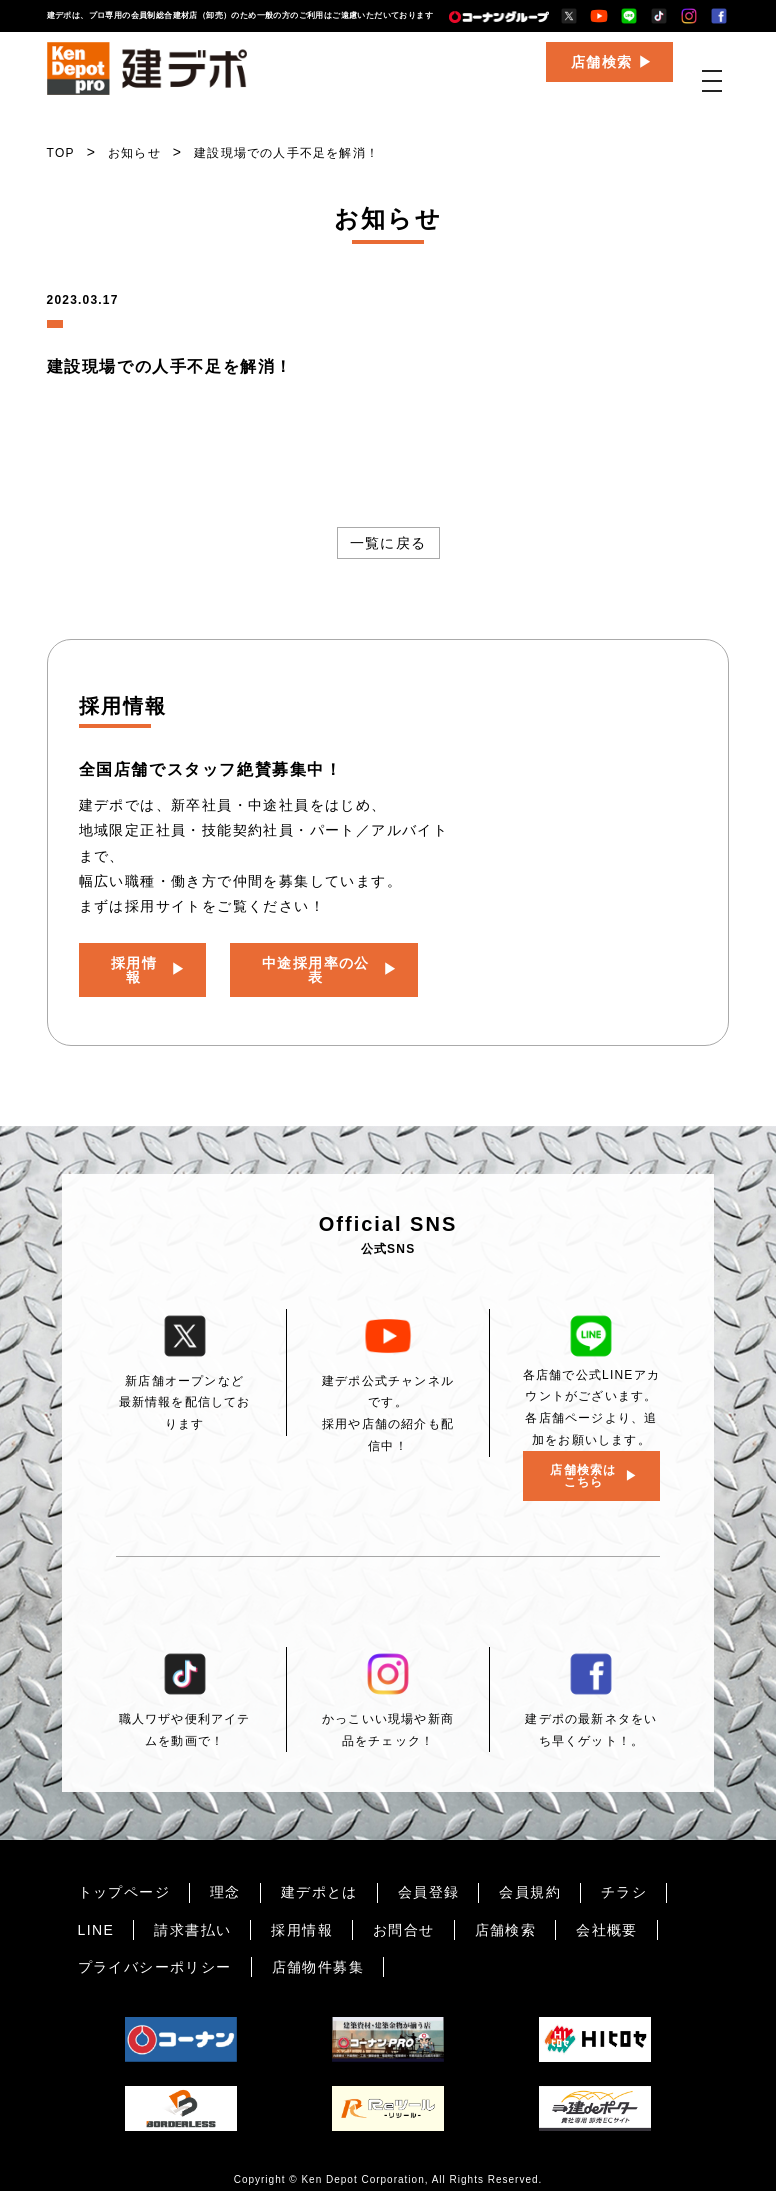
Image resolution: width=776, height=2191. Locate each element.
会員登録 (429, 1878)
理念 (225, 1878)
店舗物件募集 (318, 1953)
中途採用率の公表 (316, 963)
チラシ (624, 1878)
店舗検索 (602, 76)
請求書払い (192, 1916)
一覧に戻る (388, 543)
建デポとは (319, 1878)
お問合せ (404, 1916)
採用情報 (135, 963)
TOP (61, 153)
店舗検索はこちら (583, 1462)
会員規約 (530, 1878)
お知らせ (134, 153)
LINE (96, 1916)
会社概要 (607, 1916)
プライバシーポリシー (155, 1953)
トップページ (124, 1878)
